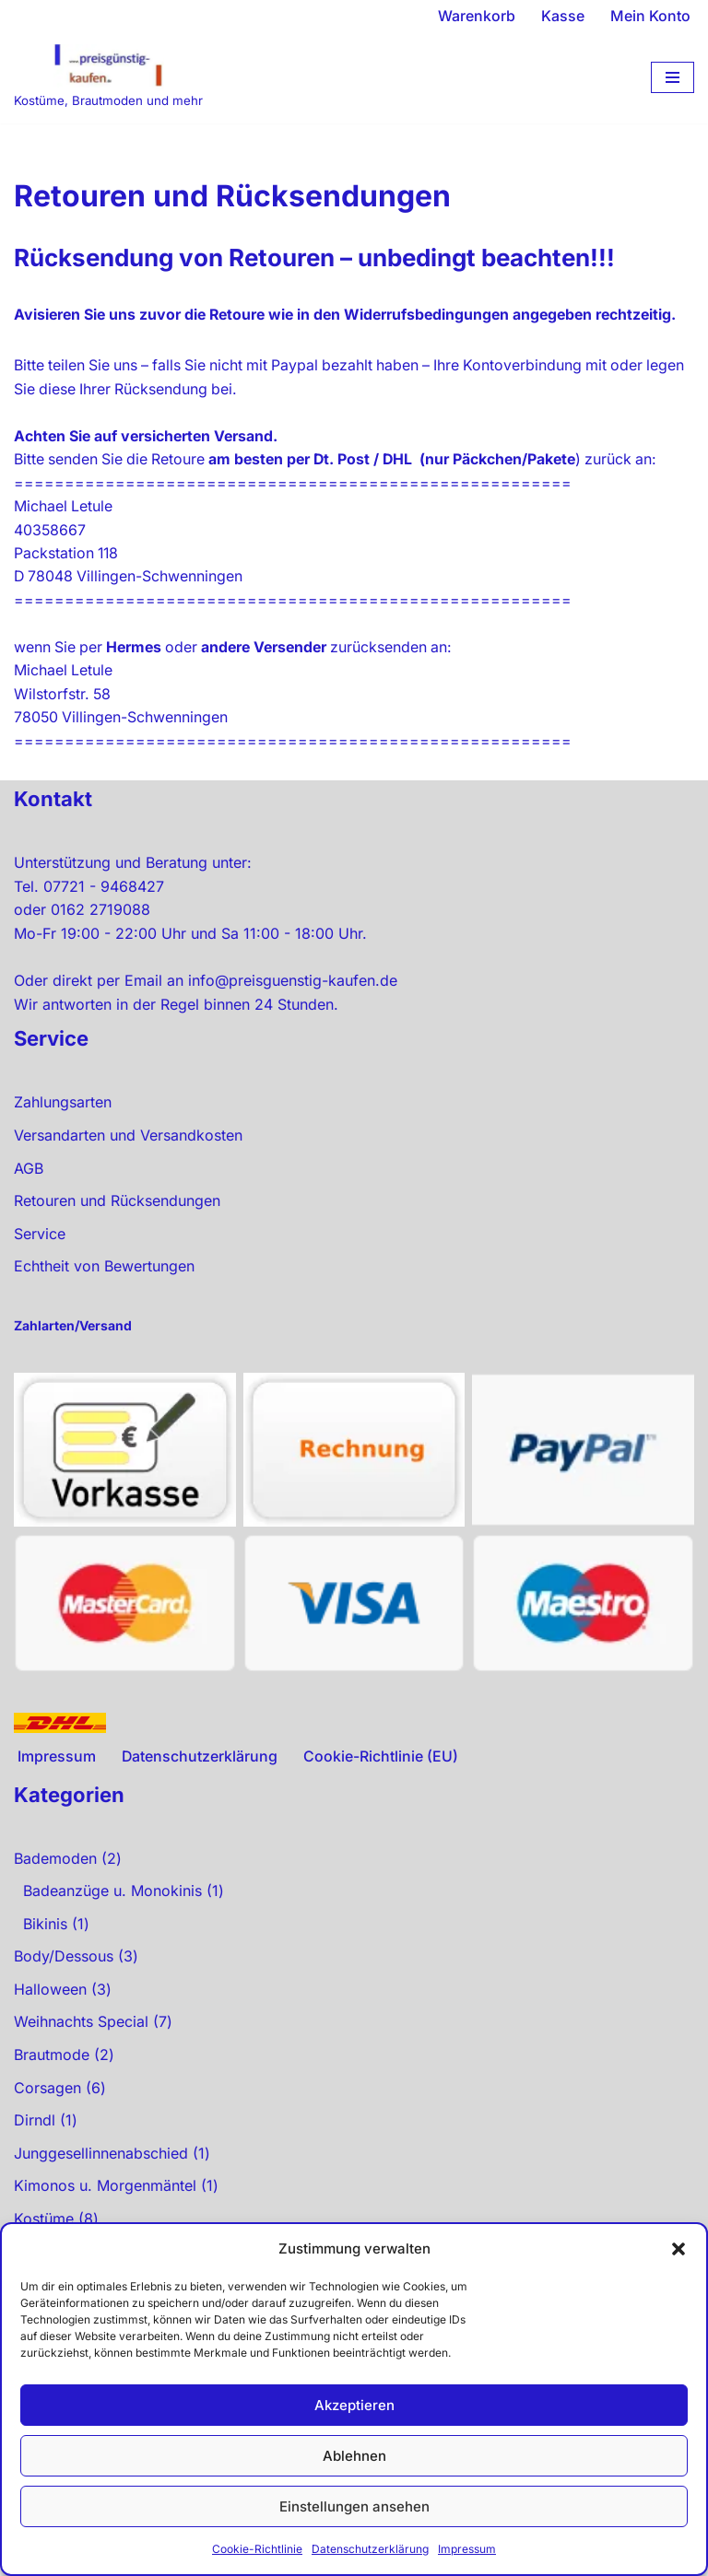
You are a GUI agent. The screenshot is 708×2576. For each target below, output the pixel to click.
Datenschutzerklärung (370, 2549)
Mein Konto (650, 15)
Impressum (467, 2549)
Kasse (562, 15)
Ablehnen (354, 2456)
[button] (678, 2249)
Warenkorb (476, 15)
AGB (28, 1194)
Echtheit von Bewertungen (104, 1291)
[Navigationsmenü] (672, 77)
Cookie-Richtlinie (257, 2549)
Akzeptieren (354, 2405)
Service (39, 1259)
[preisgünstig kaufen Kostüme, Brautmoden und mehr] (108, 78)
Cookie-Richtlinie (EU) (381, 1782)
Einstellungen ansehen (354, 2506)
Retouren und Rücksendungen (117, 1226)
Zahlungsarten (63, 1127)
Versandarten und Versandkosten (128, 1161)
